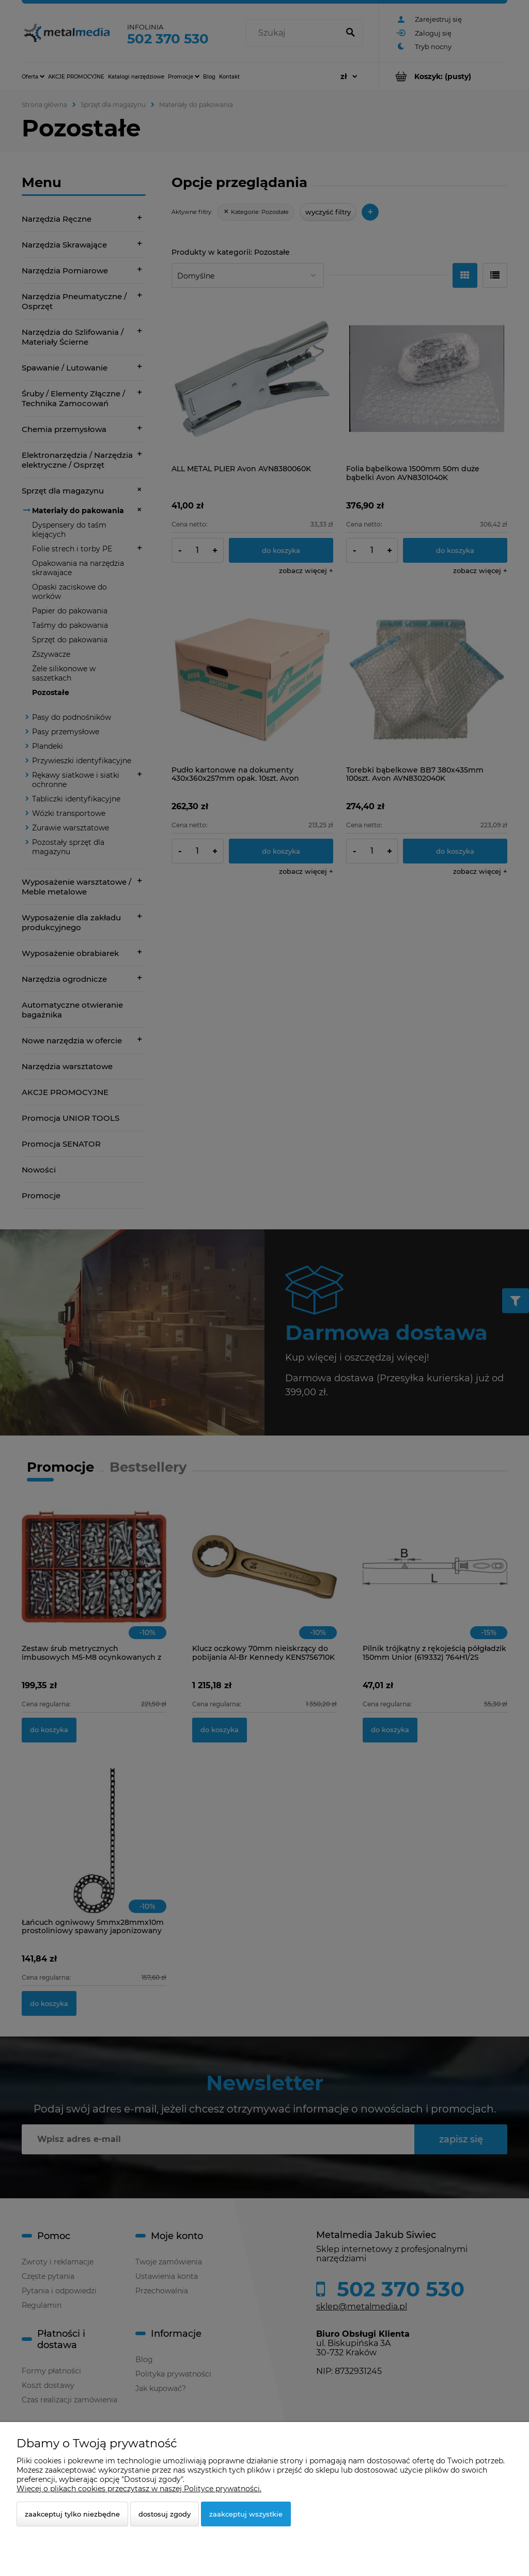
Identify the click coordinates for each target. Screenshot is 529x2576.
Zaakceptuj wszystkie (246, 2514)
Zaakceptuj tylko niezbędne (72, 2514)
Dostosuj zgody (164, 2514)
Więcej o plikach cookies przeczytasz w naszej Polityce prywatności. (139, 2488)
